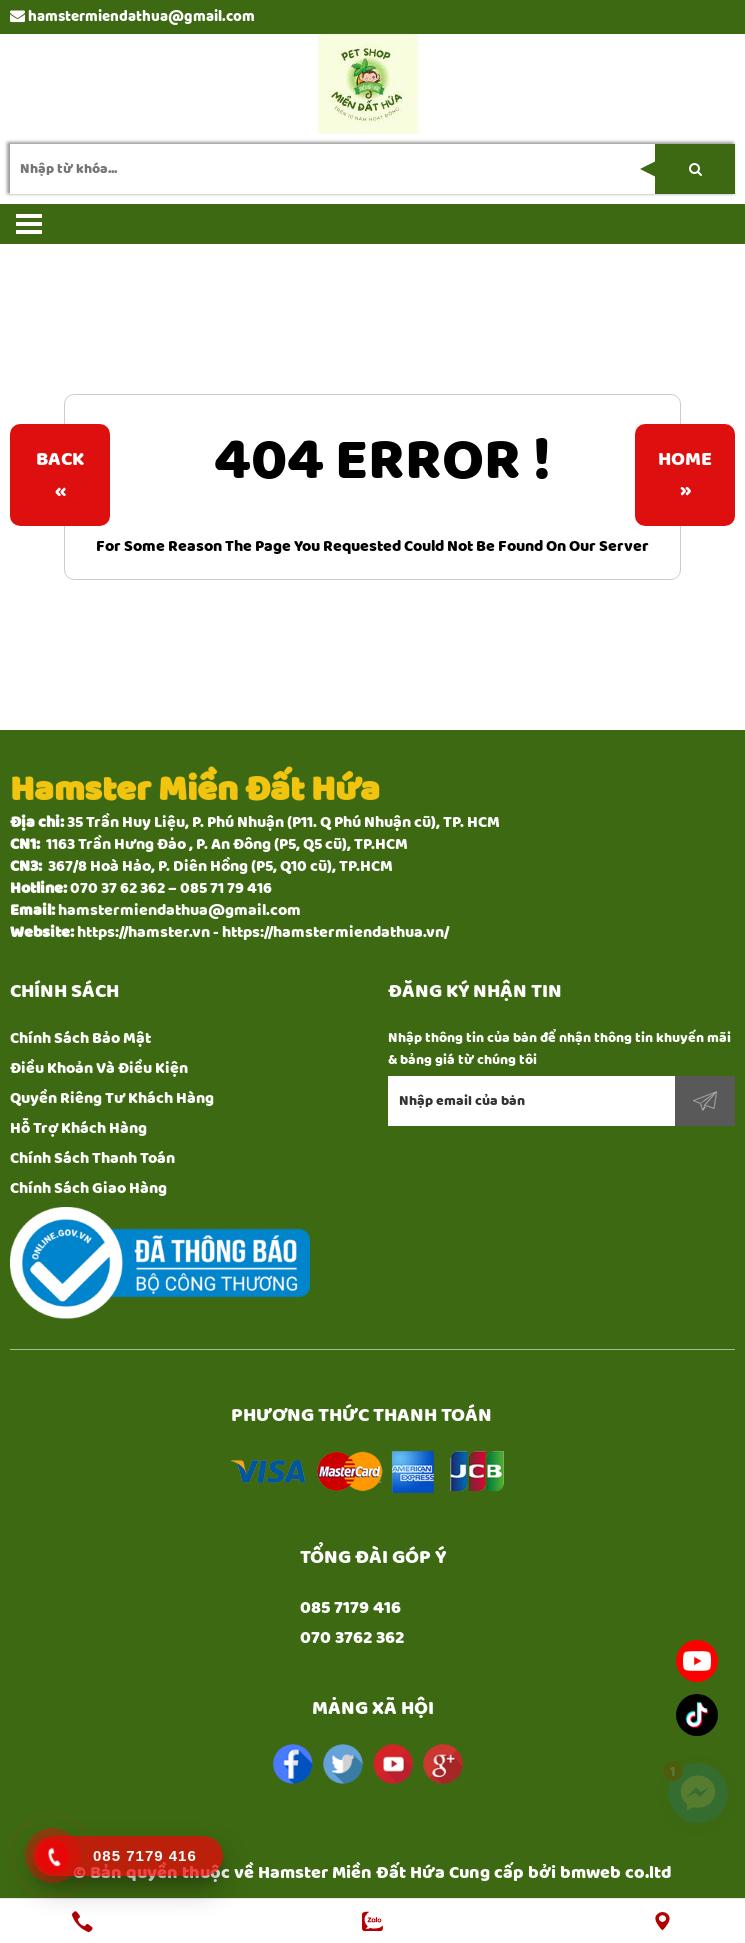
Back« (60, 475)
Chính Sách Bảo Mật (80, 1038)
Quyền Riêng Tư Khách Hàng (112, 1098)
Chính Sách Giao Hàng (88, 1188)
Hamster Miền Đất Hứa (351, 1873)
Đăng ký (705, 1101)
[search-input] (372, 169)
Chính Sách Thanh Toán (92, 1158)
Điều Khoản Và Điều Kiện (99, 1068)
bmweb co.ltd (616, 1873)
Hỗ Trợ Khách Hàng (78, 1128)
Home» (685, 475)
